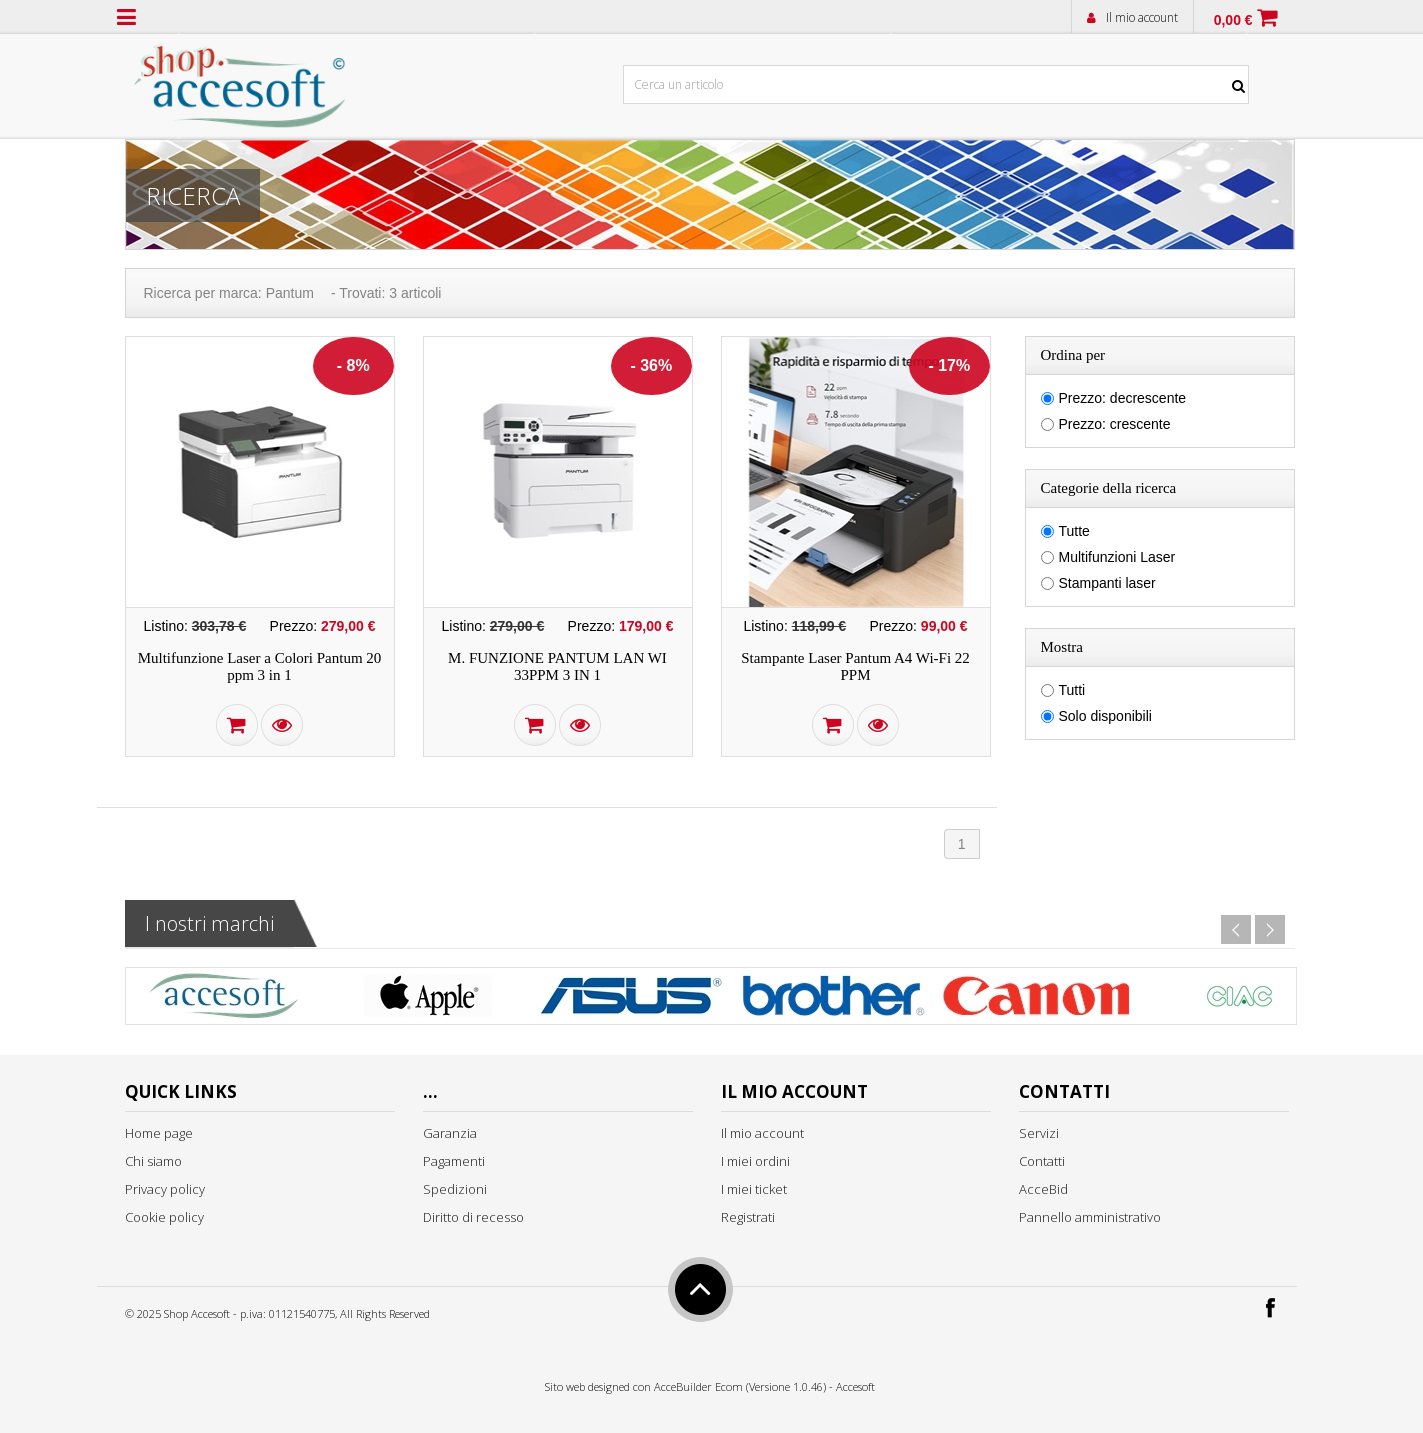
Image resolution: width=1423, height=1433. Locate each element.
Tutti (1072, 690)
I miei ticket (754, 1189)
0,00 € (1233, 20)
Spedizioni (455, 1189)
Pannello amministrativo (1090, 1217)
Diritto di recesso (473, 1217)
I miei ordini (755, 1161)
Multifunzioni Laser (1117, 557)
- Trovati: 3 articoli (386, 293)
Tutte (1074, 531)
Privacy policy (165, 1189)
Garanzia (450, 1133)
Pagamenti (454, 1161)
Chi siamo (153, 1161)
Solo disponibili (1105, 716)
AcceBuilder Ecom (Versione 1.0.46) (740, 1386)
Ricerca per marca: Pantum (229, 293)
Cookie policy (164, 1217)
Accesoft (855, 1386)
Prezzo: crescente (1115, 424)
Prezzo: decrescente (1123, 398)
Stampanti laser (1107, 583)
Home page (159, 1133)
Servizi (1039, 1133)
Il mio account (1142, 17)
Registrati (748, 1217)
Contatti (1042, 1161)
